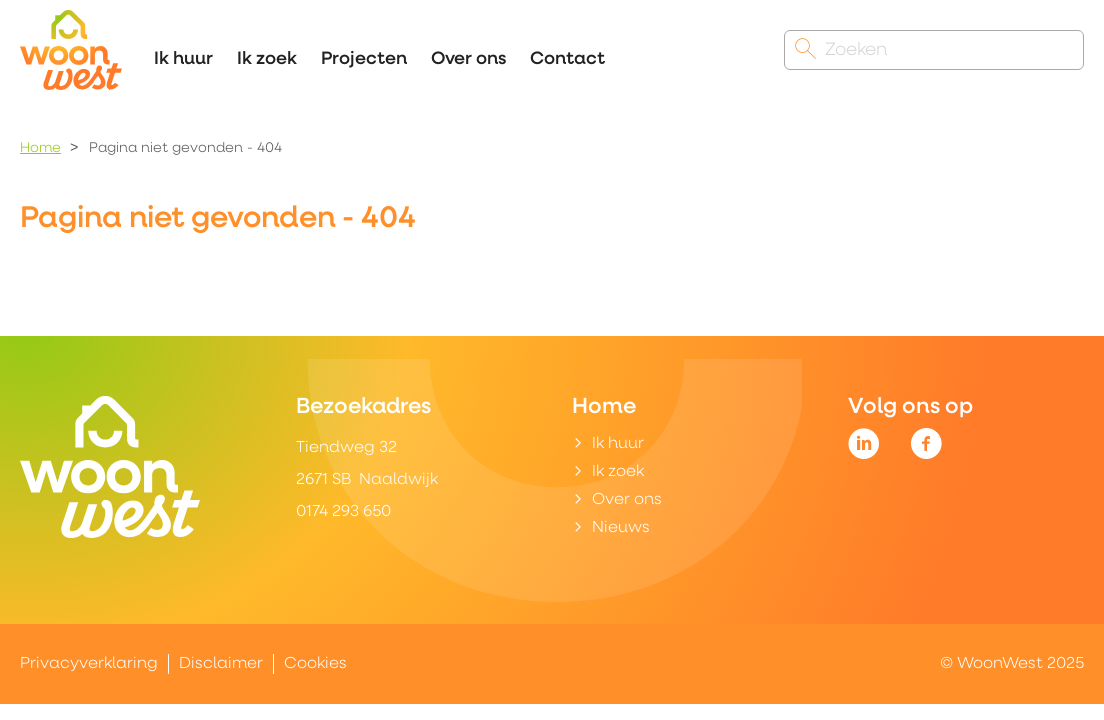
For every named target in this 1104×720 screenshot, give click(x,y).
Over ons (468, 59)
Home (40, 148)
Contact (567, 59)
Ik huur (183, 59)
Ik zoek (267, 59)
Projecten (364, 59)
